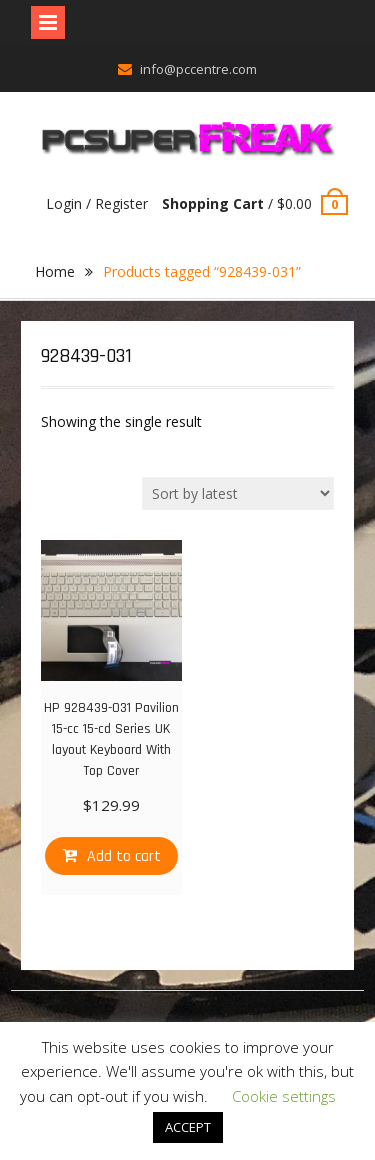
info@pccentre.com (198, 69)
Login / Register (97, 203)
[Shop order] (238, 493)
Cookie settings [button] (284, 1096)
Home (55, 271)
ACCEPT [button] (188, 1127)
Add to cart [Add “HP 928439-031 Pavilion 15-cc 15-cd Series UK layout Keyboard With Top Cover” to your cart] (124, 856)
